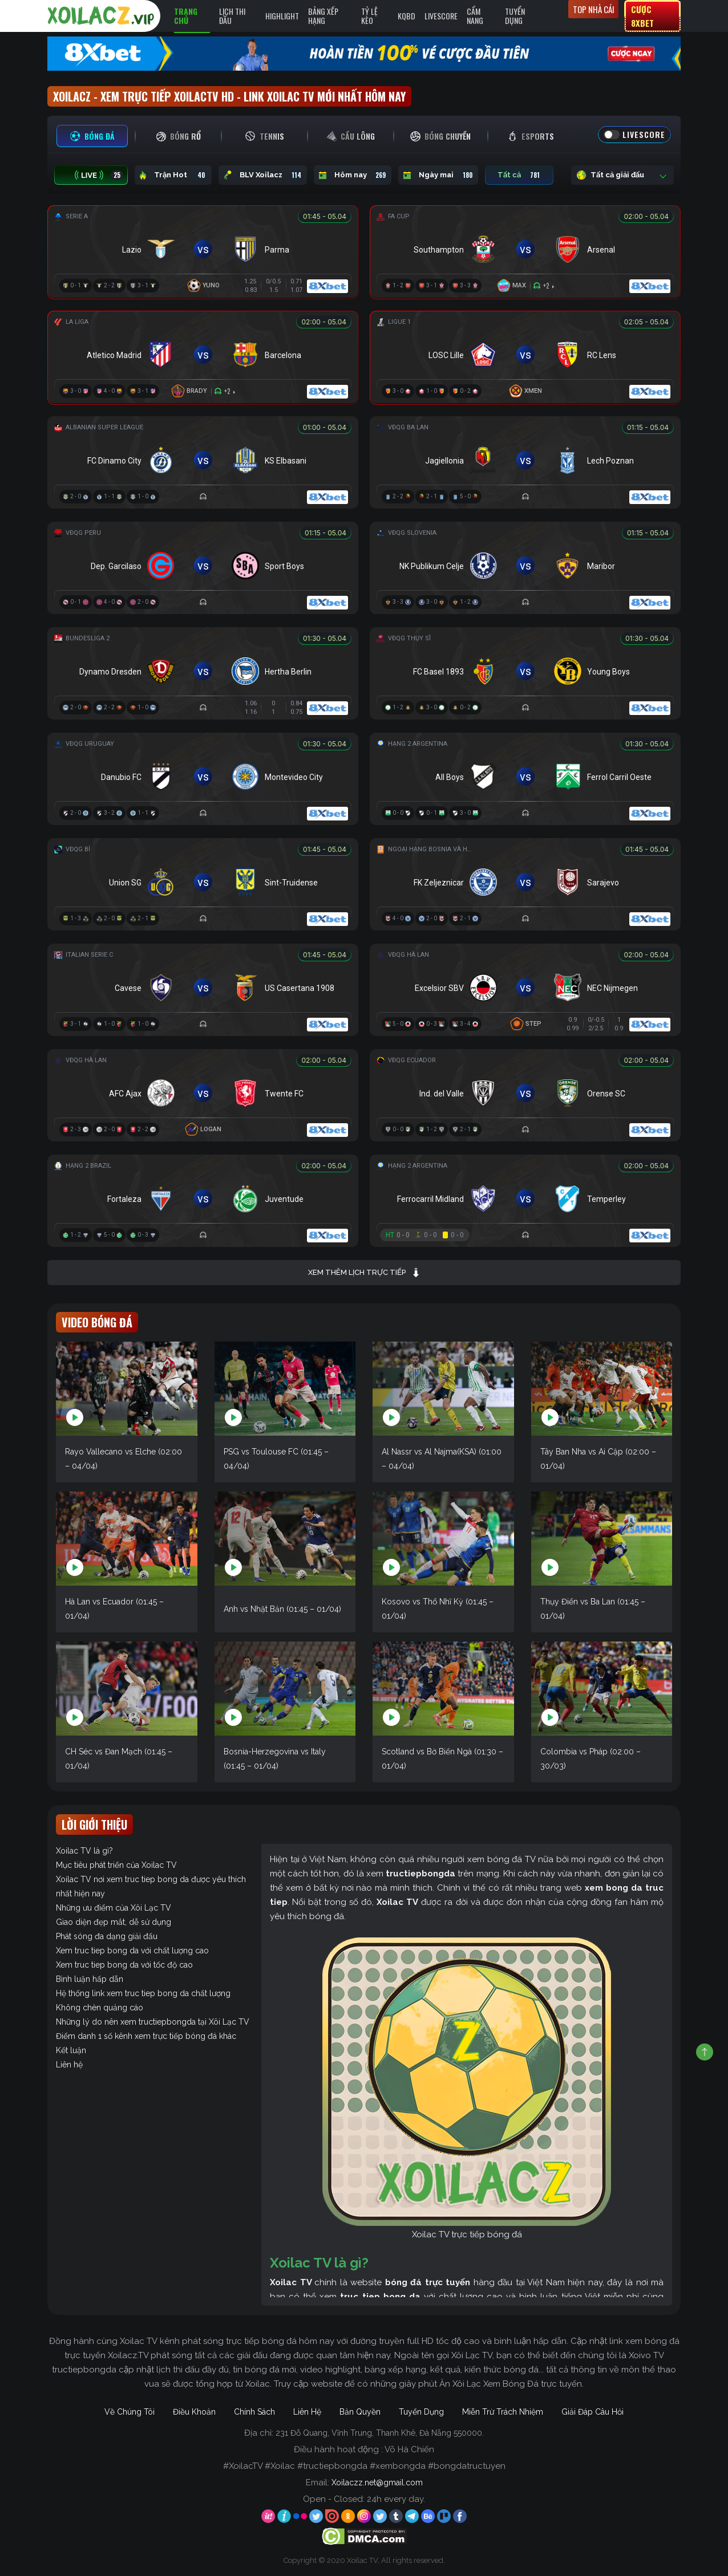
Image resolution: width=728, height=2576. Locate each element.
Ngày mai (438, 175)
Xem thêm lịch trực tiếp (364, 1272)
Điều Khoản (194, 2411)
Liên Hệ (307, 2411)
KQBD (406, 16)
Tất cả (519, 175)
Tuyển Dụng (515, 15)
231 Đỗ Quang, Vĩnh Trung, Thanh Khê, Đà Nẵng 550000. (380, 2432)
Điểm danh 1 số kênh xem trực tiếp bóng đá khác (146, 2036)
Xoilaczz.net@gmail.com (377, 2482)
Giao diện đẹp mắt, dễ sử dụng (113, 1922)
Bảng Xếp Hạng (323, 15)
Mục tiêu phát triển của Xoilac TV (116, 1865)
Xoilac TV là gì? (84, 1850)
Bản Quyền (360, 2411)
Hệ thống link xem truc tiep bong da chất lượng (143, 1993)
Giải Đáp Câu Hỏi (592, 2411)
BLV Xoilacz (262, 175)
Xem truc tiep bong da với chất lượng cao (132, 1950)
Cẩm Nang (475, 15)
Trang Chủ (185, 15)
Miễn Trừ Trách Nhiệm (502, 2411)
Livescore (441, 16)
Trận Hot (173, 175)
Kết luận (71, 2050)
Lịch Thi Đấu (232, 15)
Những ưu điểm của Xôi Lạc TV (113, 1907)
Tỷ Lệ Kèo (369, 15)
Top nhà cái (593, 9)
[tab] (92, 136)
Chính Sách (254, 2411)
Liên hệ (69, 2064)
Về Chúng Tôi (129, 2411)
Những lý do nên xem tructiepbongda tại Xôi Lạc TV (152, 2021)
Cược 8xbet (642, 16)
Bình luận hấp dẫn (89, 1979)
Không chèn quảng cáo (99, 2007)
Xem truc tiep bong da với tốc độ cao (124, 1964)
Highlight (282, 16)
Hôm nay (352, 175)
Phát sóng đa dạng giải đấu (106, 1936)
